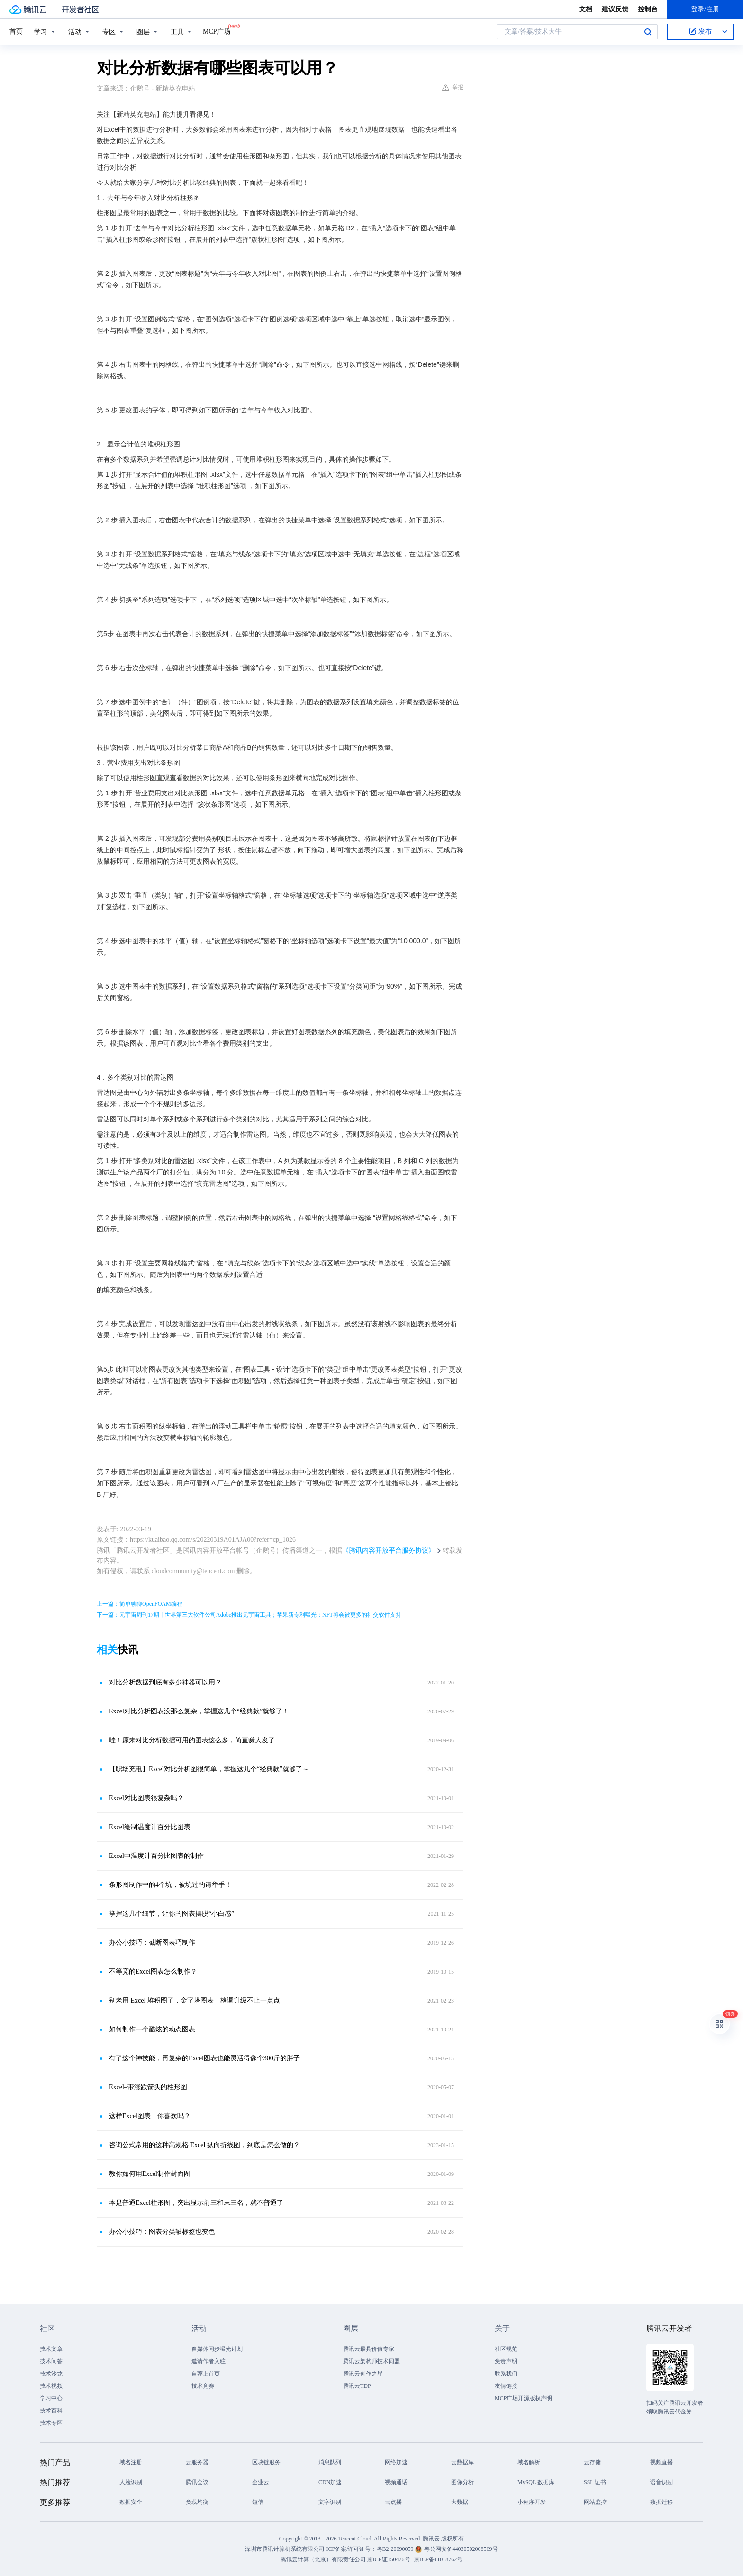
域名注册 (130, 2462)
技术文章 (51, 2349)
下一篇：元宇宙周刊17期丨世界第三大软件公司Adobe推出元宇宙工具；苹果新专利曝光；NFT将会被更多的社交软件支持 (249, 1614)
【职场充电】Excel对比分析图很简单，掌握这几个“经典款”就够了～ (209, 1769)
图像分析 (462, 2482)
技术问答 (51, 2361)
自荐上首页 (205, 2373)
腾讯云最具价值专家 (368, 2349)
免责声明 (506, 2361)
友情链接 (506, 2386)
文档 (585, 9)
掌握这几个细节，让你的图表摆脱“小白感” (171, 1913)
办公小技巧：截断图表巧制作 (152, 1942)
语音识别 (661, 2482)
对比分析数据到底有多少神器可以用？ (165, 1682)
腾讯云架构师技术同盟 (371, 2361)
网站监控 (595, 2502)
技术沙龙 (51, 2373)
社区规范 (506, 2349)
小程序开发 (531, 2502)
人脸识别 (130, 2482)
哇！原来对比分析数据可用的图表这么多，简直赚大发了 (192, 1740)
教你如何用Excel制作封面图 (149, 2173)
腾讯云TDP (357, 2386)
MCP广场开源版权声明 (523, 2398)
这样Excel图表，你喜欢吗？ (149, 2116)
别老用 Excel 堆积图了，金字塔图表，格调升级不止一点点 (194, 2000)
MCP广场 (216, 31)
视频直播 (661, 2462)
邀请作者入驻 (208, 2361)
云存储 (592, 2462)
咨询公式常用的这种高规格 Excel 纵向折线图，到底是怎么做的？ (204, 2144)
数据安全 (130, 2502)
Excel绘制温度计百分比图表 (149, 1826)
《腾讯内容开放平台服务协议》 (388, 1550)
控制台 (648, 9)
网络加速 (396, 2462)
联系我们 (506, 2373)
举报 (452, 87)
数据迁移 (661, 2502)
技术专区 (51, 2423)
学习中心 (51, 2398)
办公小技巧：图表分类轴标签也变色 (162, 2231)
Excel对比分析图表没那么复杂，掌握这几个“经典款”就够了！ (199, 1711)
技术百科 (51, 2410)
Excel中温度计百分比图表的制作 (156, 1855)
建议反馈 (615, 9)
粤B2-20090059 (396, 2549)
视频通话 (396, 2482)
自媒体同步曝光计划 (217, 2349)
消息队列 (329, 2462)
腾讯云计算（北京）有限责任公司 (323, 2559)
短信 (257, 2502)
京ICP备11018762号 (438, 2559)
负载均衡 (197, 2502)
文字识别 (329, 2502)
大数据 (459, 2502)
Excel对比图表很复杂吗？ (146, 1798)
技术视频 (51, 2386)
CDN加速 (330, 2482)
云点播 (393, 2502)
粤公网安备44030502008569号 (461, 2549)
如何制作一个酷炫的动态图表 (152, 2029)
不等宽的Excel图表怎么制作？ (153, 1971)
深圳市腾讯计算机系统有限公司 (285, 2549)
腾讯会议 (197, 2482)
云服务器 (197, 2462)
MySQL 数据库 (535, 2482)
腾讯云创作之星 (363, 2373)
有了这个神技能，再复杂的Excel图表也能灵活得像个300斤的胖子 (204, 2058)
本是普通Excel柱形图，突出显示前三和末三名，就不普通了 (196, 2202)
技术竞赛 (202, 2386)
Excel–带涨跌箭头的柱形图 (148, 2087)
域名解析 (528, 2462)
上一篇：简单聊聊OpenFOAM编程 (139, 1604)
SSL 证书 (595, 2482)
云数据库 (462, 2462)
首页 (16, 31)
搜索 (648, 32)
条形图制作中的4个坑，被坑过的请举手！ (170, 1884)
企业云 (260, 2482)
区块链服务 (266, 2462)
